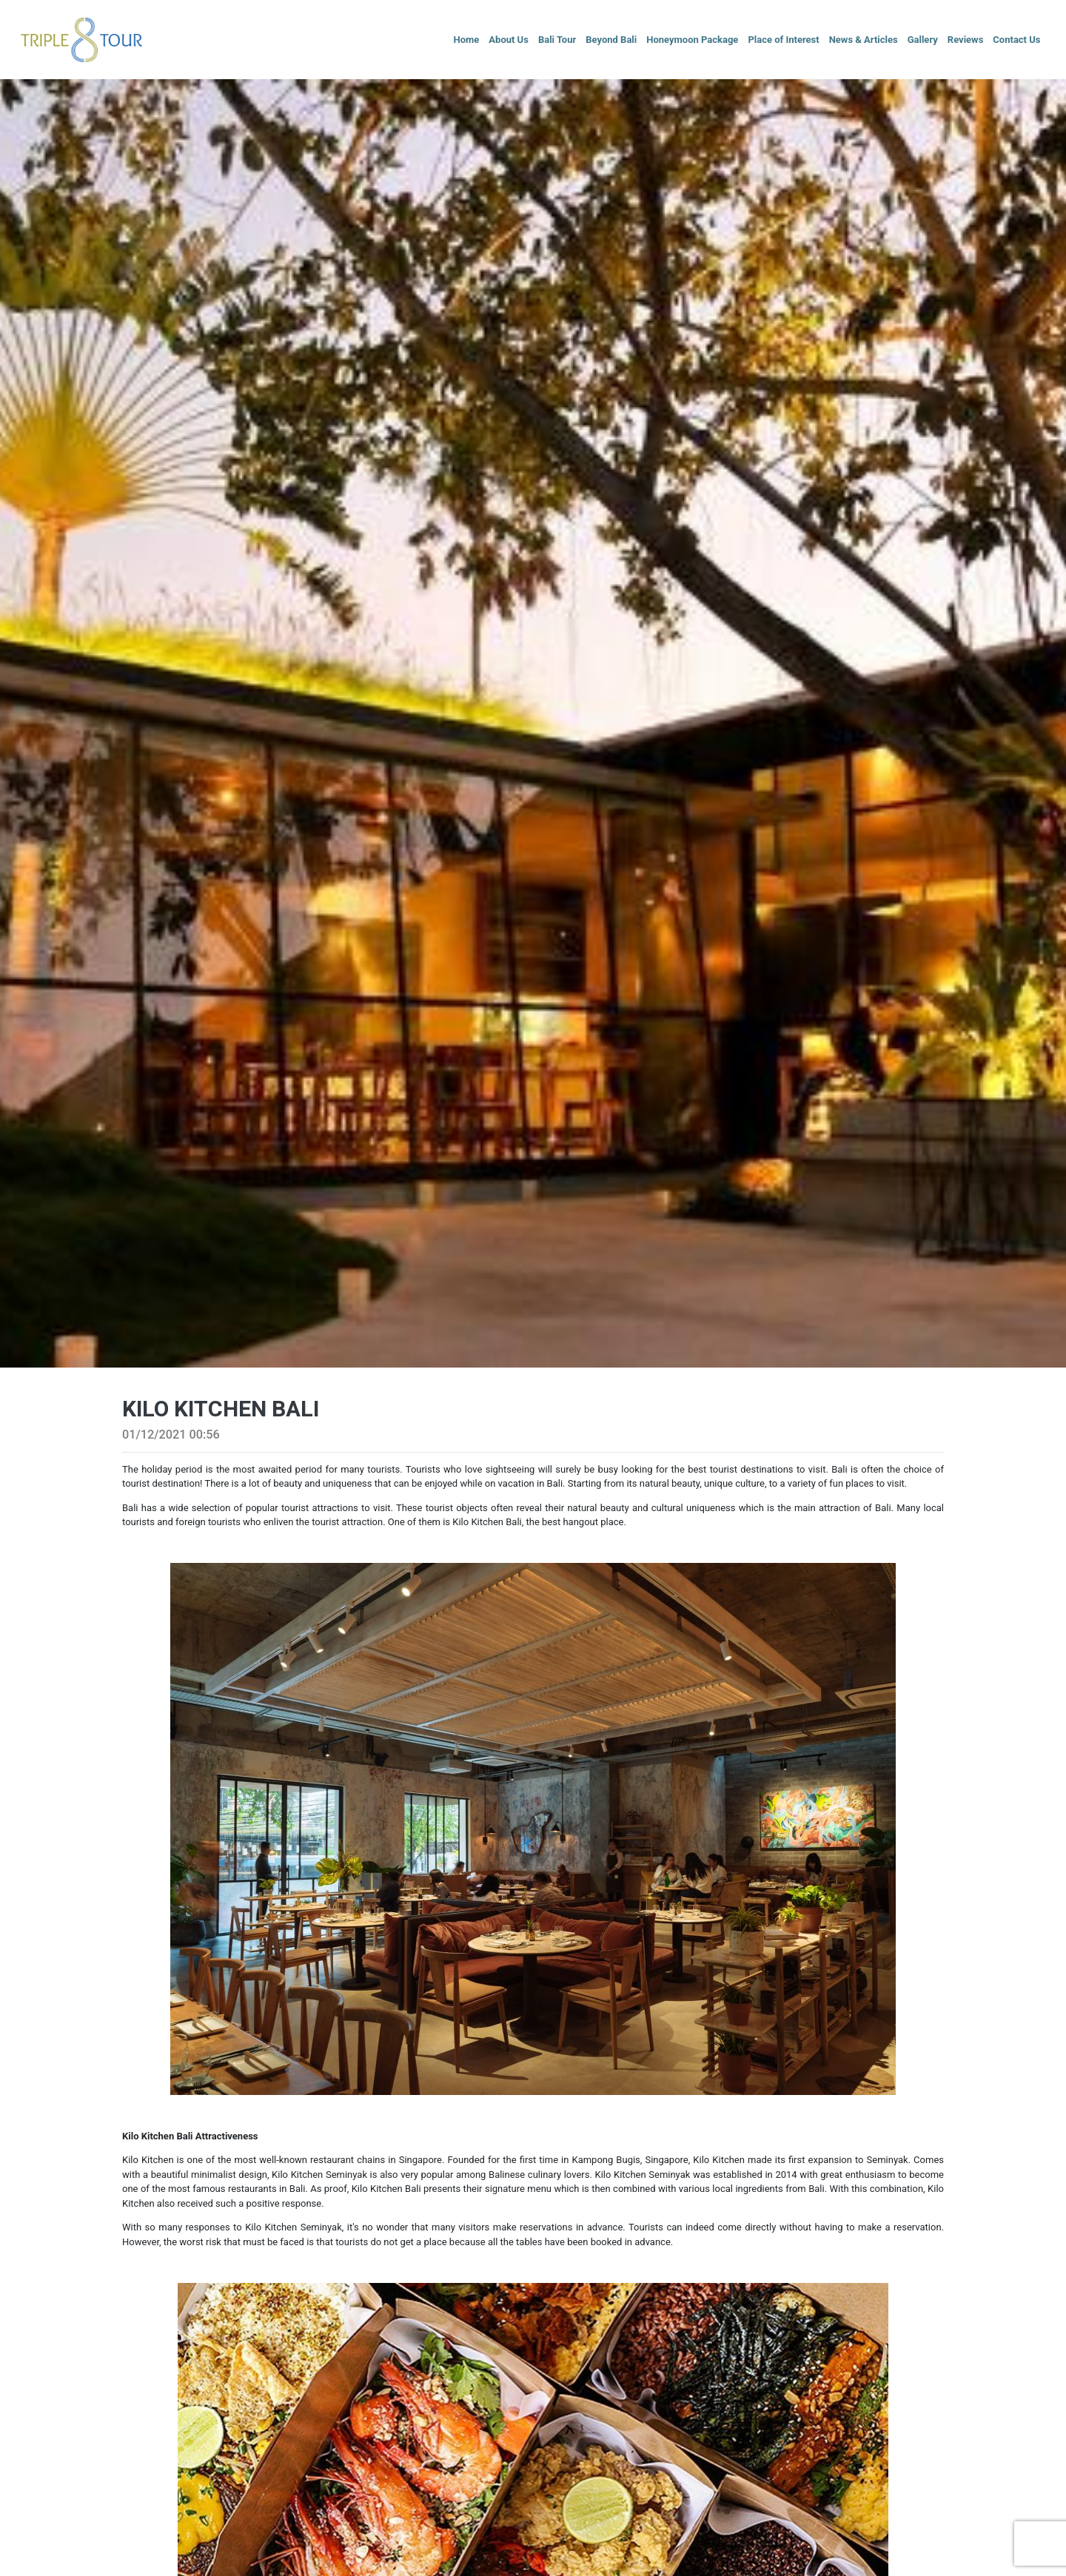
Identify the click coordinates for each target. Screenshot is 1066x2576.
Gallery (923, 39)
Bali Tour (557, 39)
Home (467, 39)
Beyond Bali (611, 39)
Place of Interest (783, 39)
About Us (509, 39)
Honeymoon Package (692, 39)
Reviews (966, 39)
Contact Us (1016, 39)
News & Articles (863, 39)
